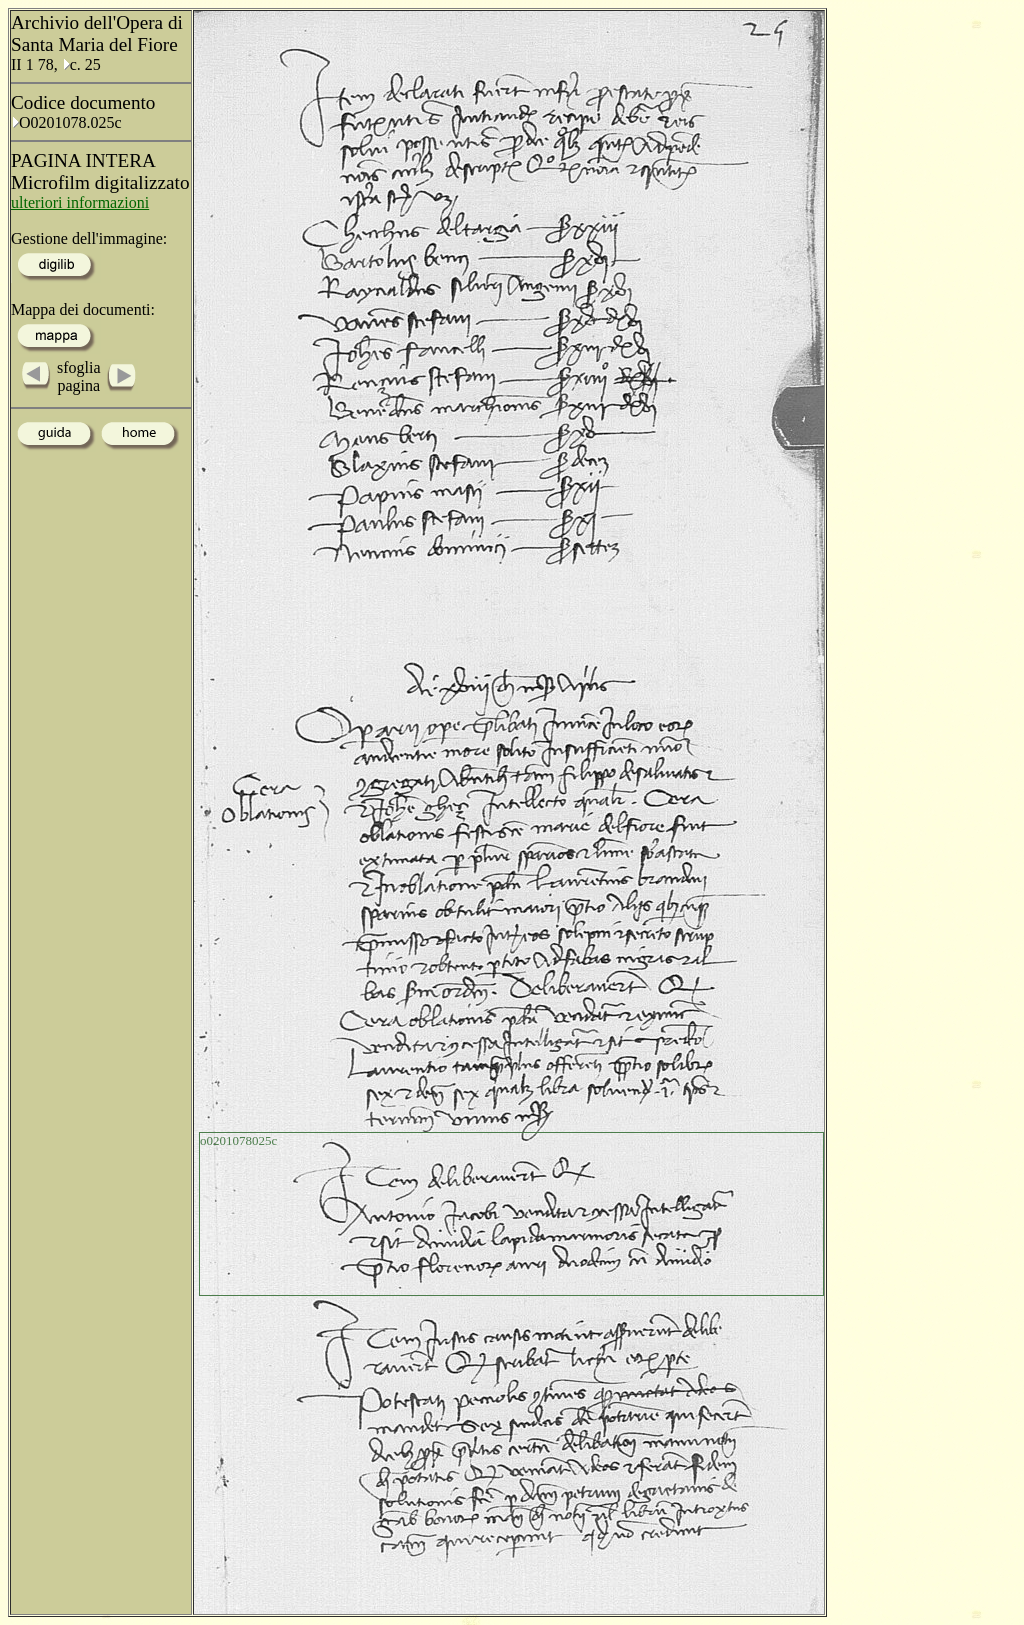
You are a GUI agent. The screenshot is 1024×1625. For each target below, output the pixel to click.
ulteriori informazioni (80, 202)
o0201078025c (238, 1140)
